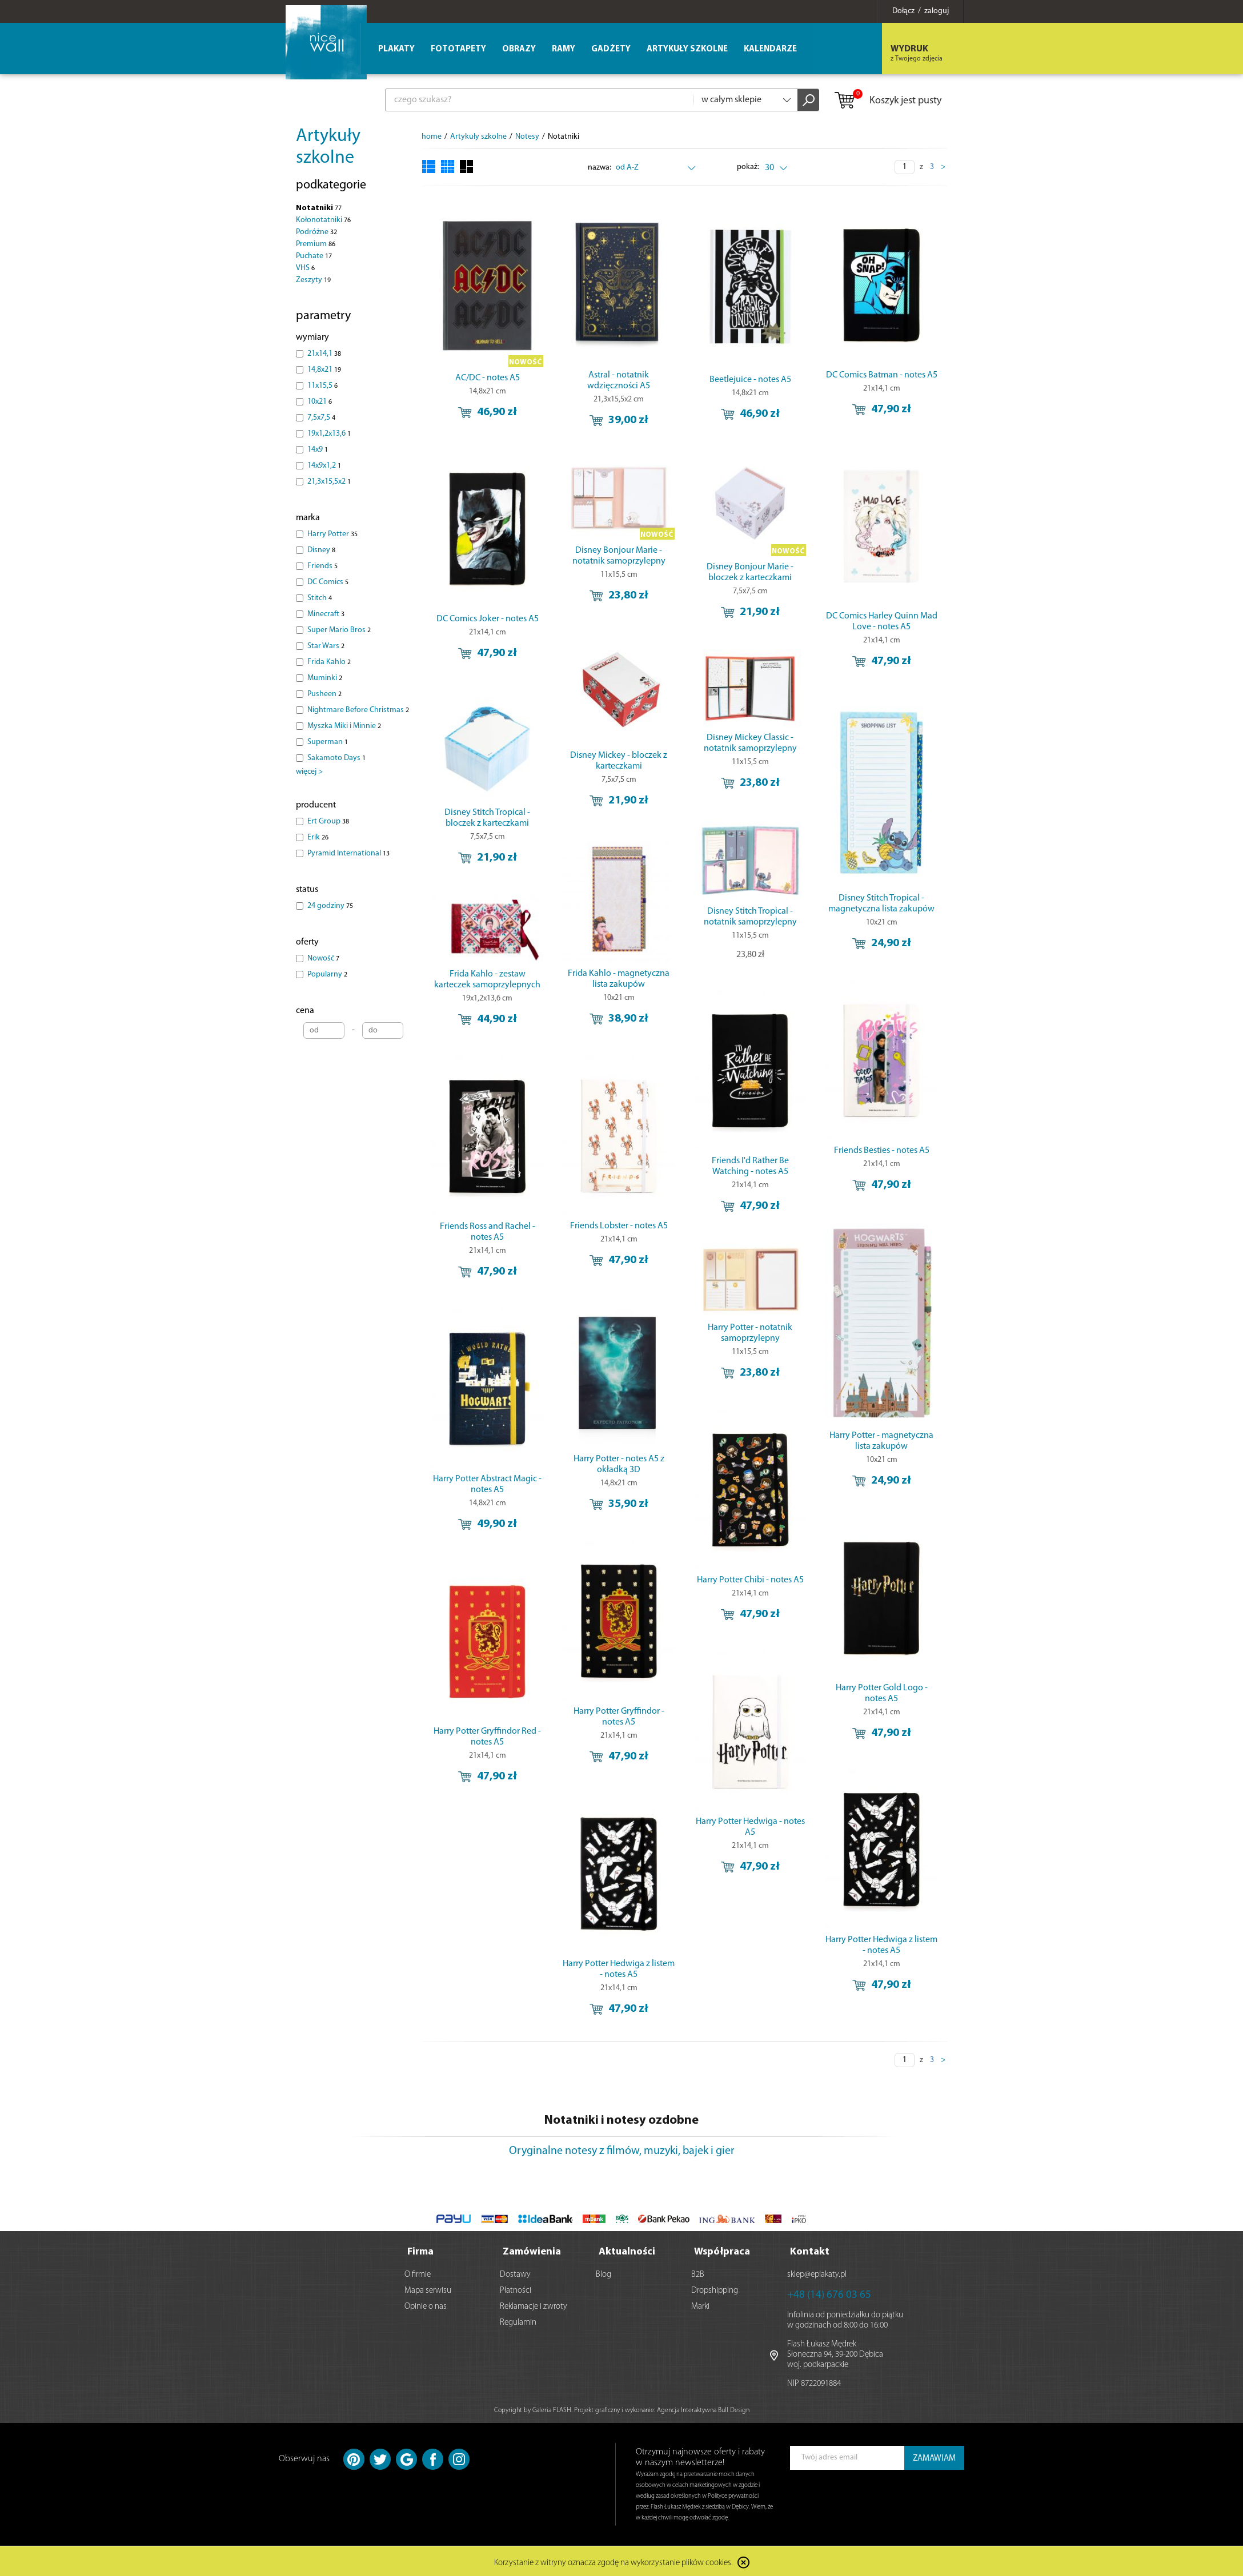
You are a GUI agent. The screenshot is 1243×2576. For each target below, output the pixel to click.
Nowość (323, 958)
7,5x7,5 (321, 417)
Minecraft (325, 614)
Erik (317, 837)
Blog (603, 2272)
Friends (322, 566)
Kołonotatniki (323, 220)
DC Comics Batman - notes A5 (881, 375)
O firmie (417, 2272)
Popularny (327, 974)
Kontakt (809, 2249)
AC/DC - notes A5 (487, 378)
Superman (327, 742)
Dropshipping (714, 2288)
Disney (321, 550)
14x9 (317, 449)
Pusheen (324, 694)
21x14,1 (324, 353)
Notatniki (319, 208)
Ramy (563, 49)
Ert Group (328, 821)
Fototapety (458, 49)
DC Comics (327, 582)
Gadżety (611, 49)
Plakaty (396, 49)
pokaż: (748, 167)
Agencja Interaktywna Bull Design (703, 2408)
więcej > (309, 771)
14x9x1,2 (324, 465)
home (432, 136)
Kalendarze (770, 49)
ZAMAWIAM (934, 2456)
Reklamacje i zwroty (533, 2304)
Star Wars (325, 646)
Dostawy (515, 2272)
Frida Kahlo (329, 662)
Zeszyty (313, 280)
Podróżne (316, 232)
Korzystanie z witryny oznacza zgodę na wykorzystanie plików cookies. (613, 2561)
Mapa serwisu (427, 2288)
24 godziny (330, 906)
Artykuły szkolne (687, 49)
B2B (697, 2272)
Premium (315, 244)
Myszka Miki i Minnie (344, 726)
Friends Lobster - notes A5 (619, 1226)
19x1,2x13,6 (329, 433)
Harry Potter (332, 534)
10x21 (319, 401)
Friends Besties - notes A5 (881, 1150)
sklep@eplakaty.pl (817, 2272)
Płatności (515, 2288)
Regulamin (518, 2320)
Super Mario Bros (339, 630)
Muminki (324, 678)
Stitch (319, 598)
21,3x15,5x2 (329, 481)
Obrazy (519, 49)
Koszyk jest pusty (887, 101)
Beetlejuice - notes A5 (750, 379)
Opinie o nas (425, 2304)
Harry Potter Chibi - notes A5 (750, 1580)
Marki (700, 2304)
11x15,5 (322, 385)
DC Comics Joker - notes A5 (487, 619)
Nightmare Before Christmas (358, 710)
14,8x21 (324, 369)
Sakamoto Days (336, 758)
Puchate (314, 256)
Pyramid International (348, 853)
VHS (305, 268)
